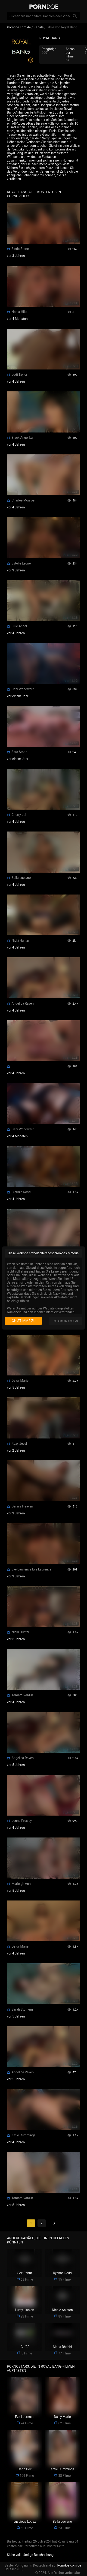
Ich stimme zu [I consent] (23, 1321)
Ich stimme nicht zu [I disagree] (66, 1320)
